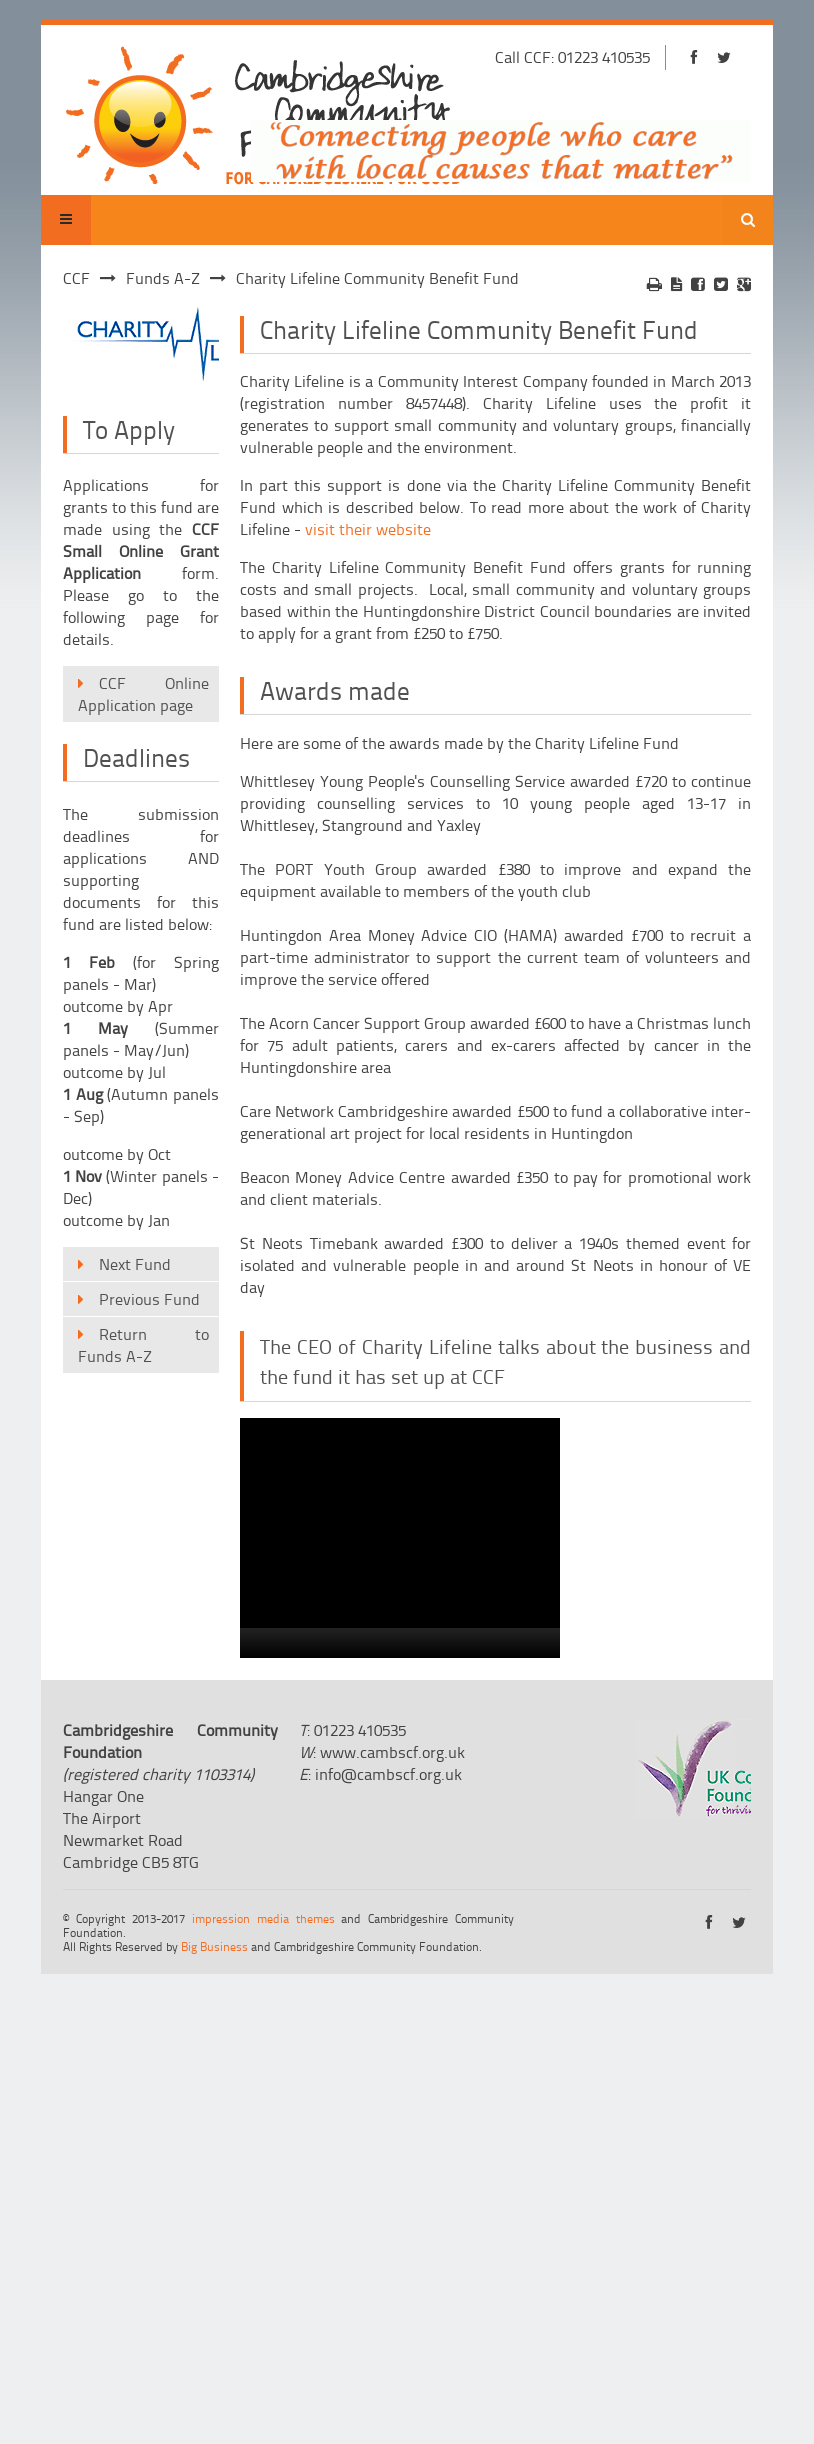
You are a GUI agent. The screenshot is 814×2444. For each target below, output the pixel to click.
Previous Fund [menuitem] (149, 1299)
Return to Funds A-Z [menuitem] (144, 1345)
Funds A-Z (163, 278)
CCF (76, 278)
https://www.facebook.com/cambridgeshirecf (693, 57)
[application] (400, 1538)
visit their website (368, 529)
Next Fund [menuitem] (135, 1264)
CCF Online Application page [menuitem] (144, 694)
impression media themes (263, 1918)
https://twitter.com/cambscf (723, 57)
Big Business (214, 1946)
